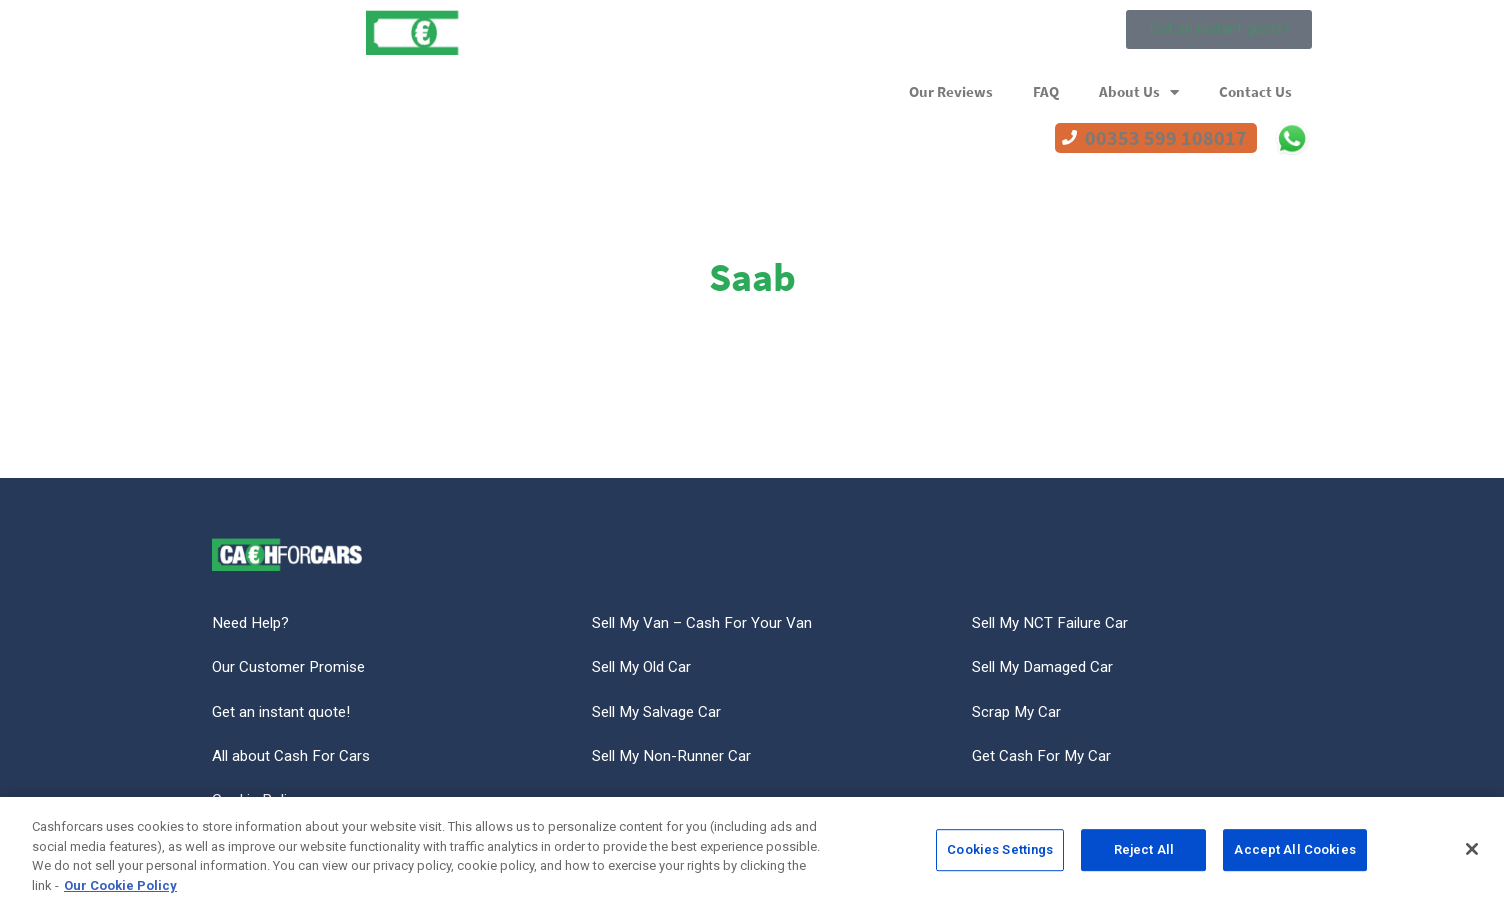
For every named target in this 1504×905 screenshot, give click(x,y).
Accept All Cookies (1294, 856)
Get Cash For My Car (1043, 759)
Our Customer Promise (292, 668)
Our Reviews (951, 92)
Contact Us (1255, 92)
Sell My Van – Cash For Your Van (705, 623)
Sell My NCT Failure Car (1054, 623)
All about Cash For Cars (293, 759)
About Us (1139, 92)
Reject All (1144, 856)
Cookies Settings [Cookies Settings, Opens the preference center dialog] (1000, 856)
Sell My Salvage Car (662, 714)
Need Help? (253, 623)
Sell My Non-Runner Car (675, 759)
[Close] (1472, 856)
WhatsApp (1292, 138)
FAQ (1046, 92)
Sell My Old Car (646, 668)
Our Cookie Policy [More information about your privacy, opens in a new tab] (120, 892)
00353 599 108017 (1166, 138)
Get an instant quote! (284, 714)
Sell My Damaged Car (1047, 668)
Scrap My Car (1018, 714)
